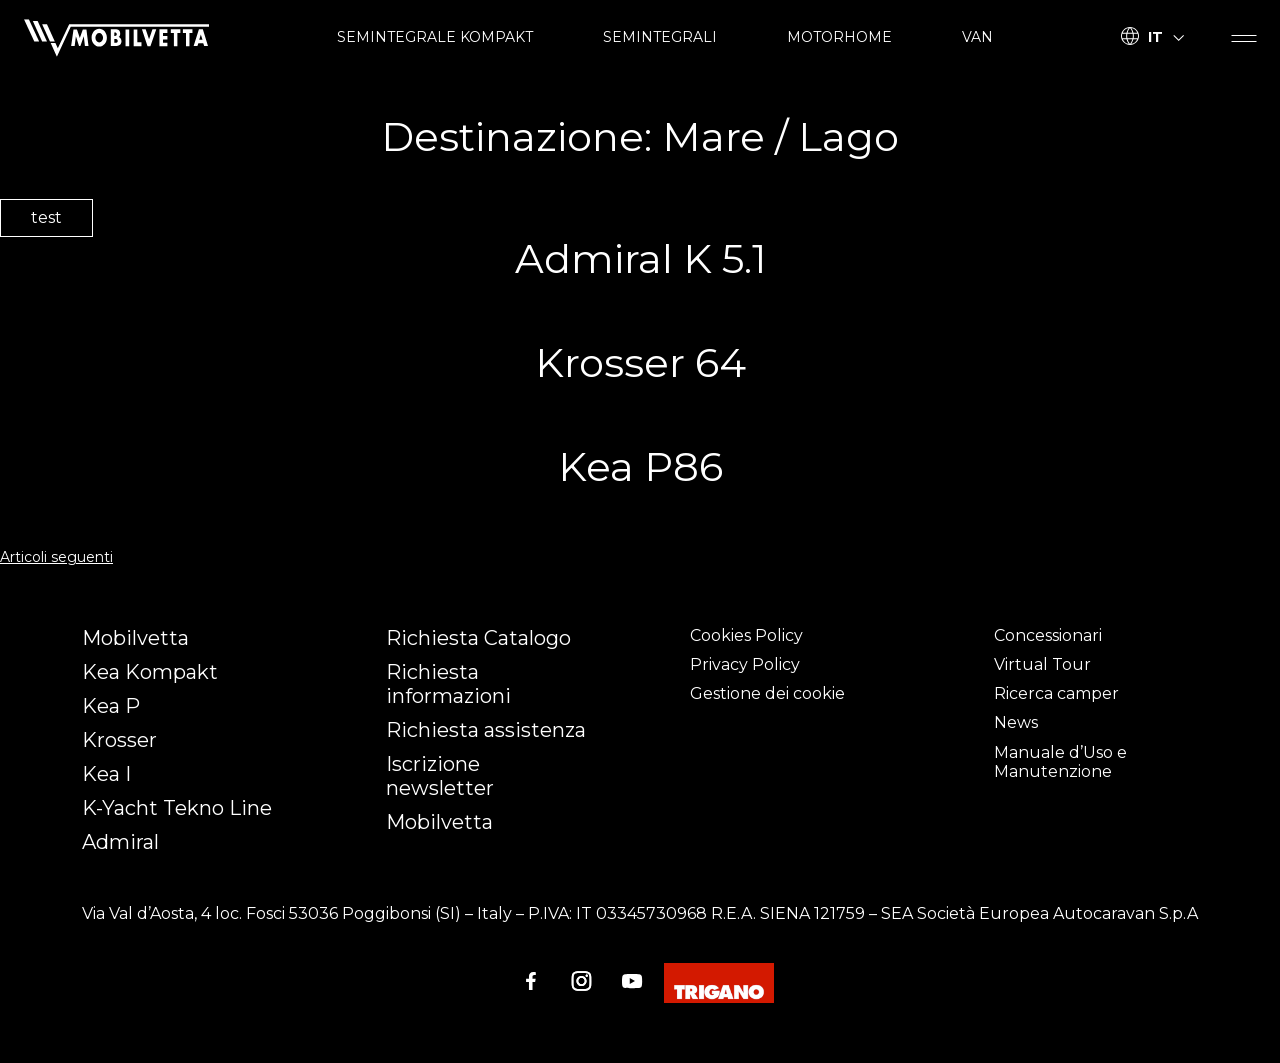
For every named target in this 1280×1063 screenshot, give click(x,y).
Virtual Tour (1042, 664)
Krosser (119, 740)
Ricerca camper (1056, 693)
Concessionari (1048, 635)
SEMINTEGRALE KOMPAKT (435, 37)
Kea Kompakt (150, 672)
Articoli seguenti (56, 557)
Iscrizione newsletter (440, 776)
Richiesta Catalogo (478, 638)
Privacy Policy (745, 664)
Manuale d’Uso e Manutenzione (1060, 762)
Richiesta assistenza (486, 730)
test (46, 217)
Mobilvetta (135, 638)
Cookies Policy (746, 635)
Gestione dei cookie (767, 693)
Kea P (111, 706)
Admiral (120, 842)
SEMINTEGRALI (660, 37)
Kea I (106, 774)
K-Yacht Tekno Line (177, 808)
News (1016, 722)
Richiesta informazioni (448, 684)
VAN (977, 37)
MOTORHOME (839, 37)
